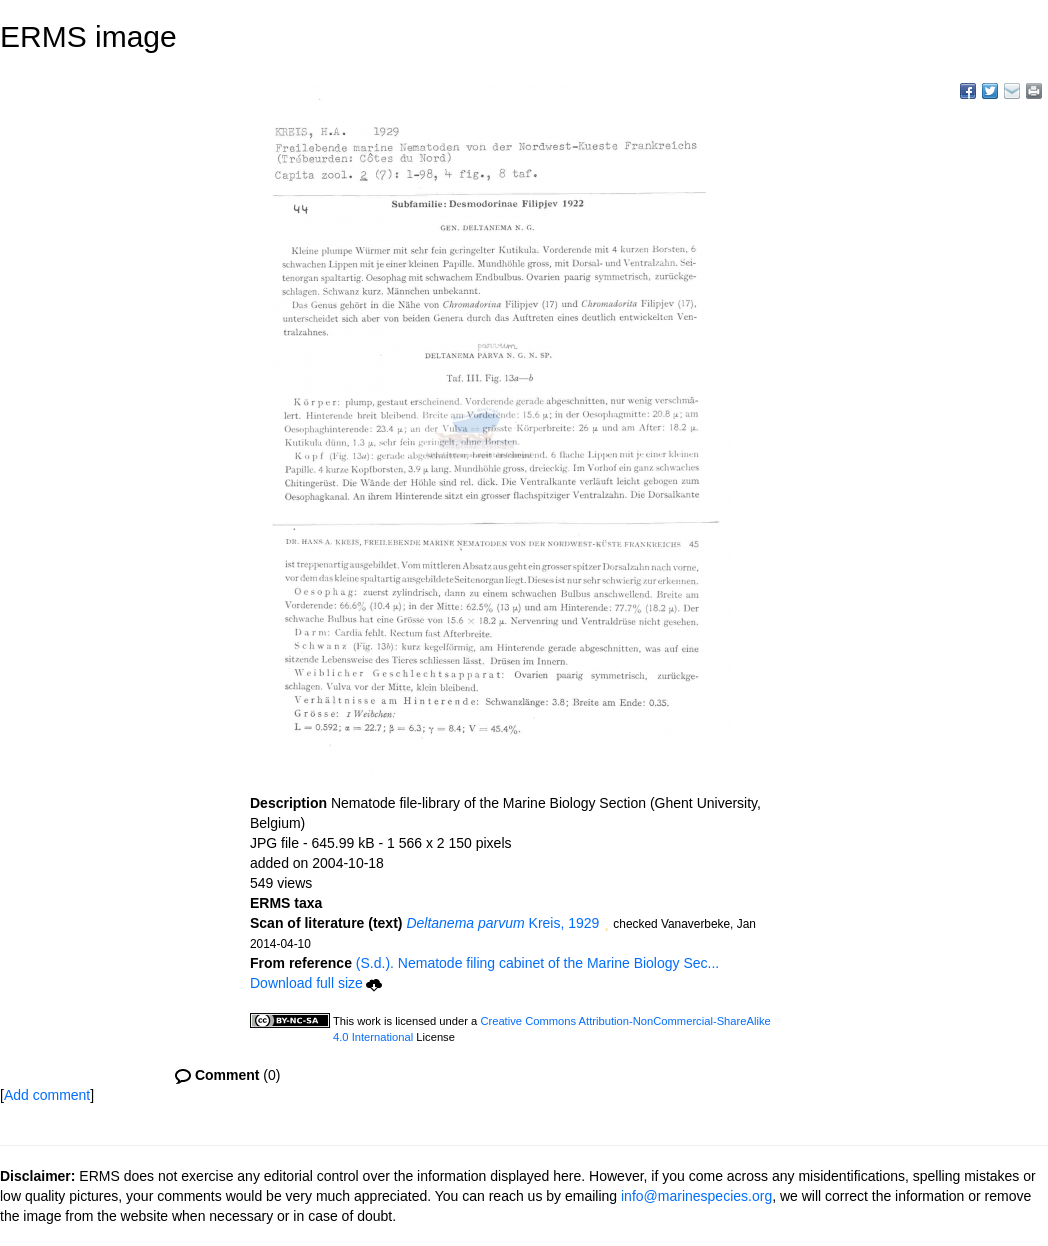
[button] (606, 925)
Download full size (316, 983)
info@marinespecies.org (696, 1196)
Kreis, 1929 (502, 923)
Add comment (47, 1095)
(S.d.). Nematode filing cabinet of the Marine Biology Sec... (537, 963)
